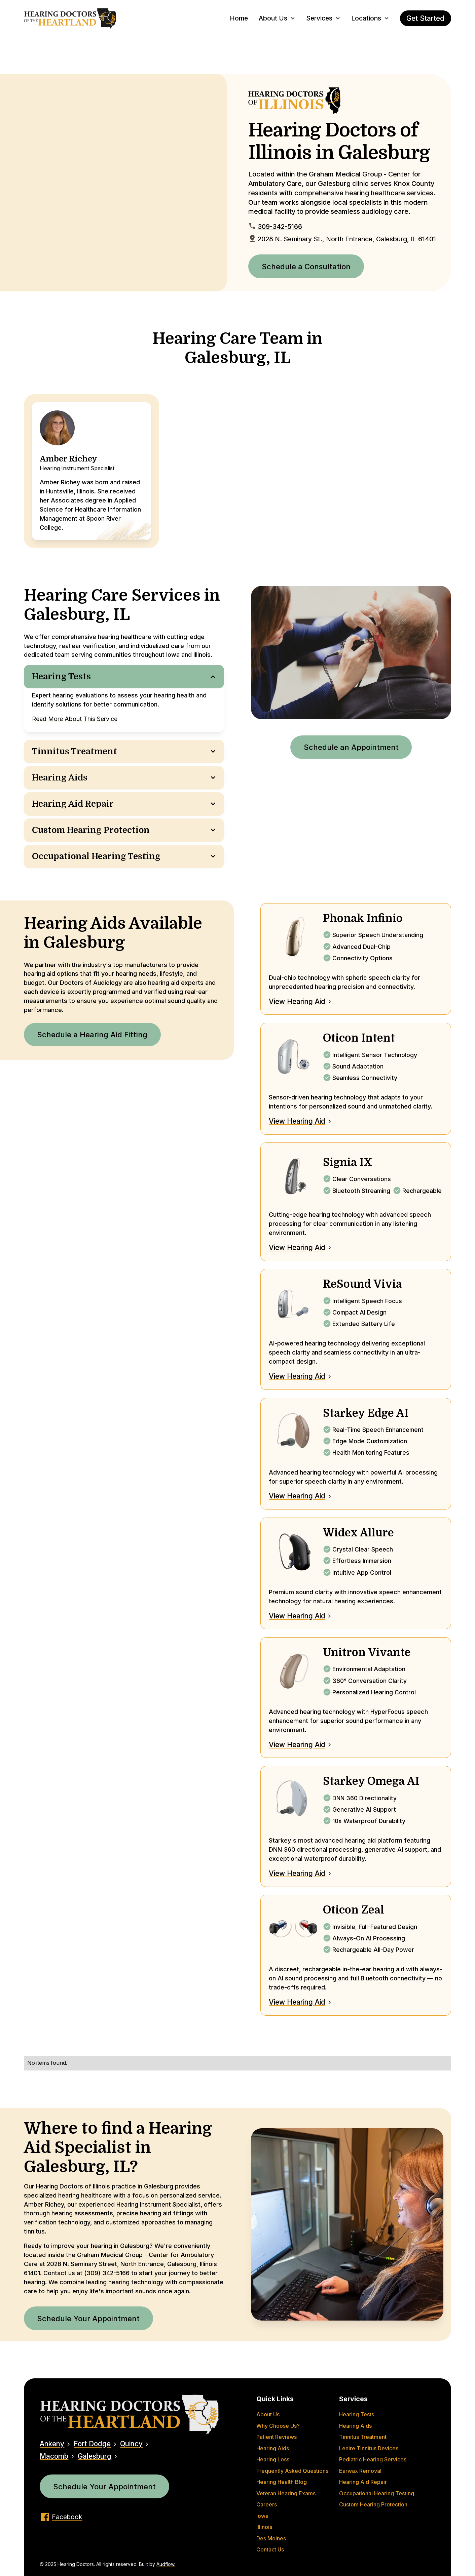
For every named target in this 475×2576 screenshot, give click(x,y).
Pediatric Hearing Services (372, 2459)
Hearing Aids (272, 2448)
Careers (266, 2504)
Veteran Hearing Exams (286, 2493)
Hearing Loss (272, 2459)
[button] (277, 18)
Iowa (262, 2516)
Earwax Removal (360, 2471)
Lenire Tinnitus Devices (368, 2448)
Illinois (264, 2527)
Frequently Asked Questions (292, 2471)
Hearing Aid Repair (363, 2482)
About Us (268, 2414)
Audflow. (165, 2564)
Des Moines (271, 2538)
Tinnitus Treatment (363, 2437)
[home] (70, 18)
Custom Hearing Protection (373, 2504)
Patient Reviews (276, 2437)
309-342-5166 (280, 227)
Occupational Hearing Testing (376, 2493)
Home (239, 18)
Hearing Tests (356, 2414)
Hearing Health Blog (281, 2482)
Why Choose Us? (278, 2426)
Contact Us (270, 2549)
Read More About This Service (74, 718)
